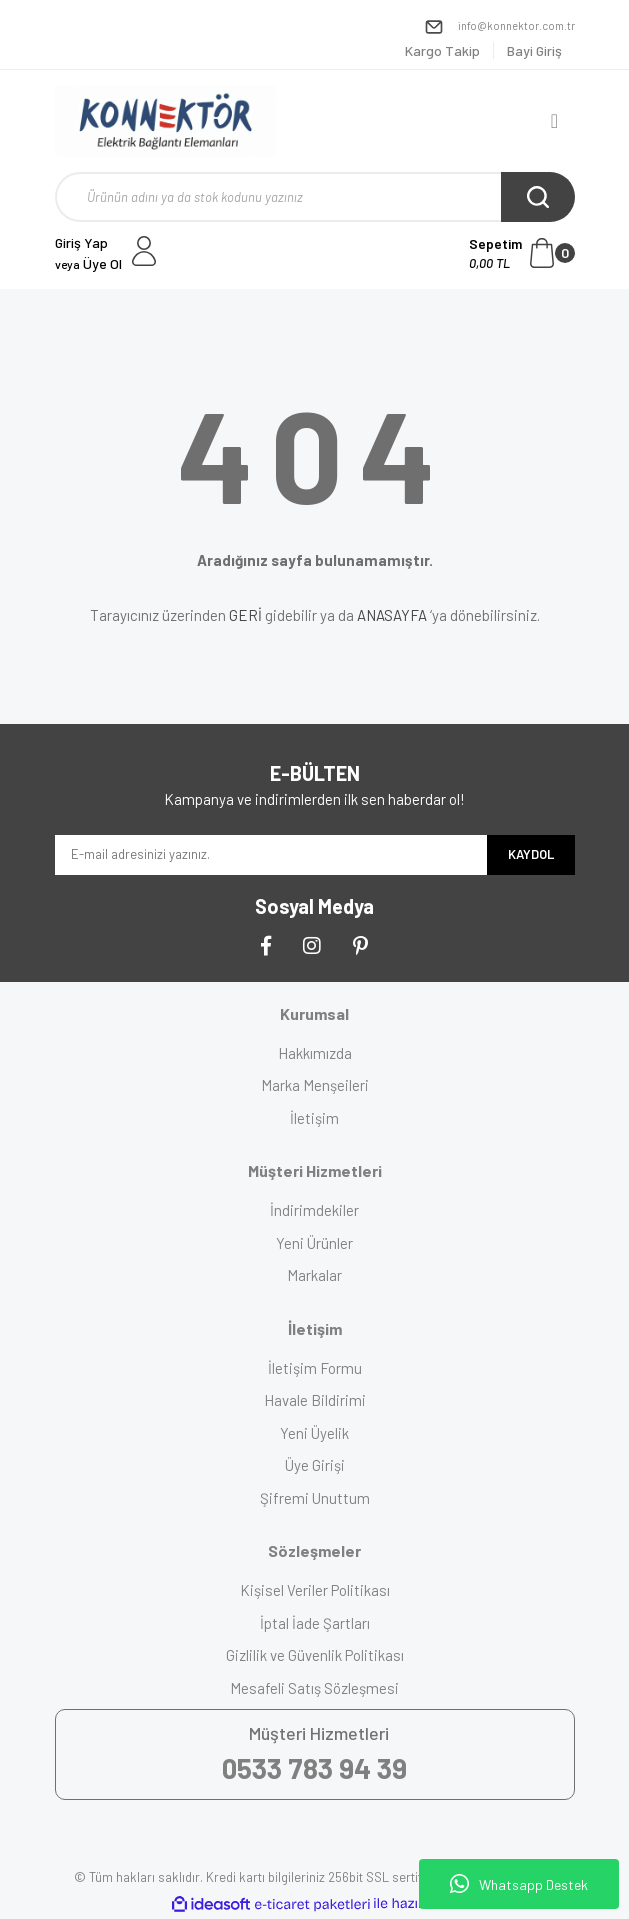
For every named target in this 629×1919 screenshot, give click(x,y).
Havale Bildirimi (315, 1400)
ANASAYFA (392, 615)
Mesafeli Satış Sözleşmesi (314, 1688)
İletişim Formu (315, 1368)
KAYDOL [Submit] (531, 854)
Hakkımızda (315, 1053)
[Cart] (522, 253)
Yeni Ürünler (314, 1243)
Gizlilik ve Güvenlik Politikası (315, 1655)
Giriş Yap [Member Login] (81, 242)
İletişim (314, 1118)
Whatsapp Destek (519, 1884)
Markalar (314, 1275)
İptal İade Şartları (315, 1623)
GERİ (245, 615)
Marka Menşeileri (315, 1085)
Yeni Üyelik (314, 1433)
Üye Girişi (315, 1465)
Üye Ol (88, 263)
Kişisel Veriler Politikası (315, 1590)
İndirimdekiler (314, 1210)
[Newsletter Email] (271, 855)
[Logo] (166, 121)
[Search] (315, 197)
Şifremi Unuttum (315, 1498)
